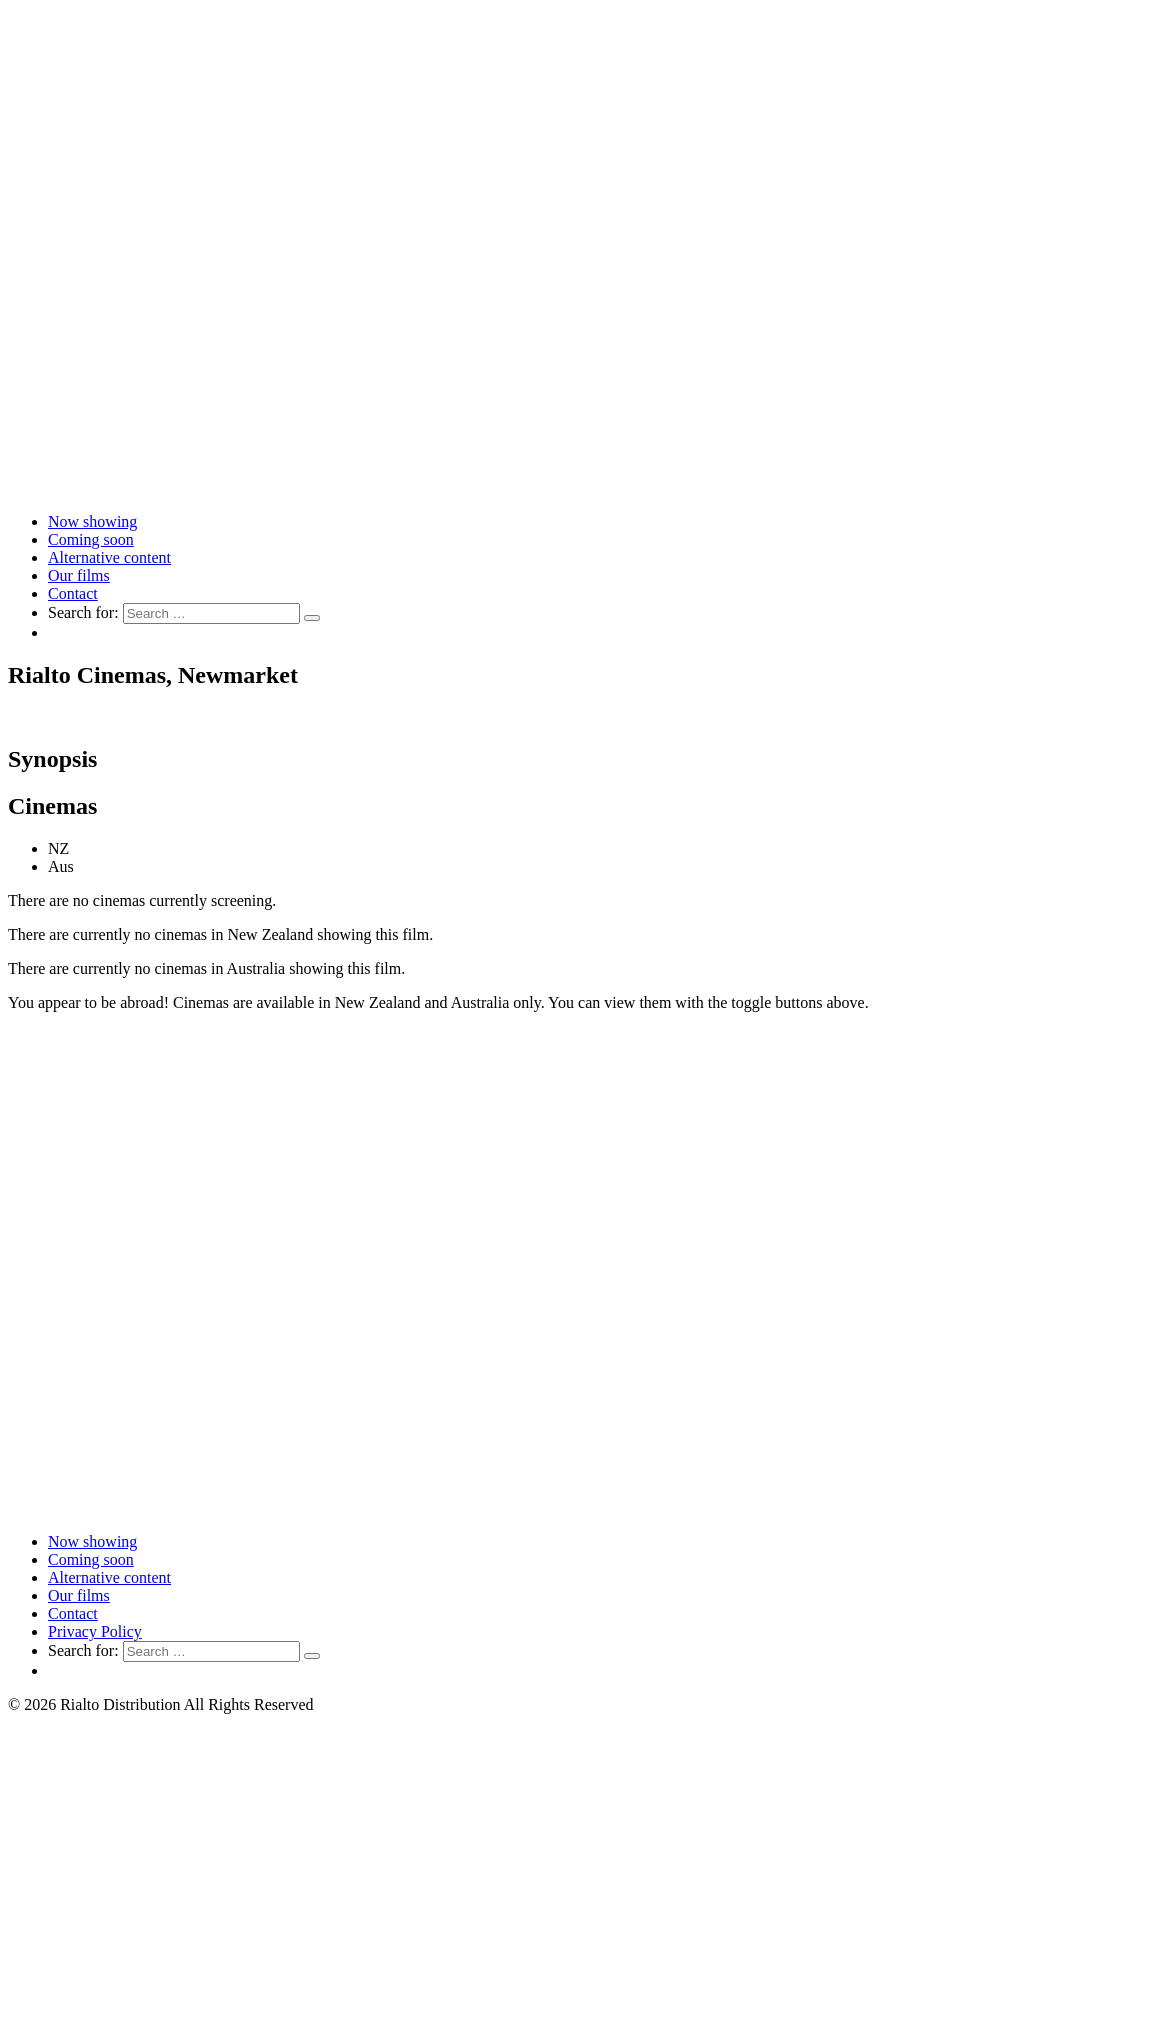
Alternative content (109, 557)
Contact (73, 593)
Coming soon (91, 539)
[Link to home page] (582, 487)
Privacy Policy (95, 1631)
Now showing (92, 521)
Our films (79, 575)
